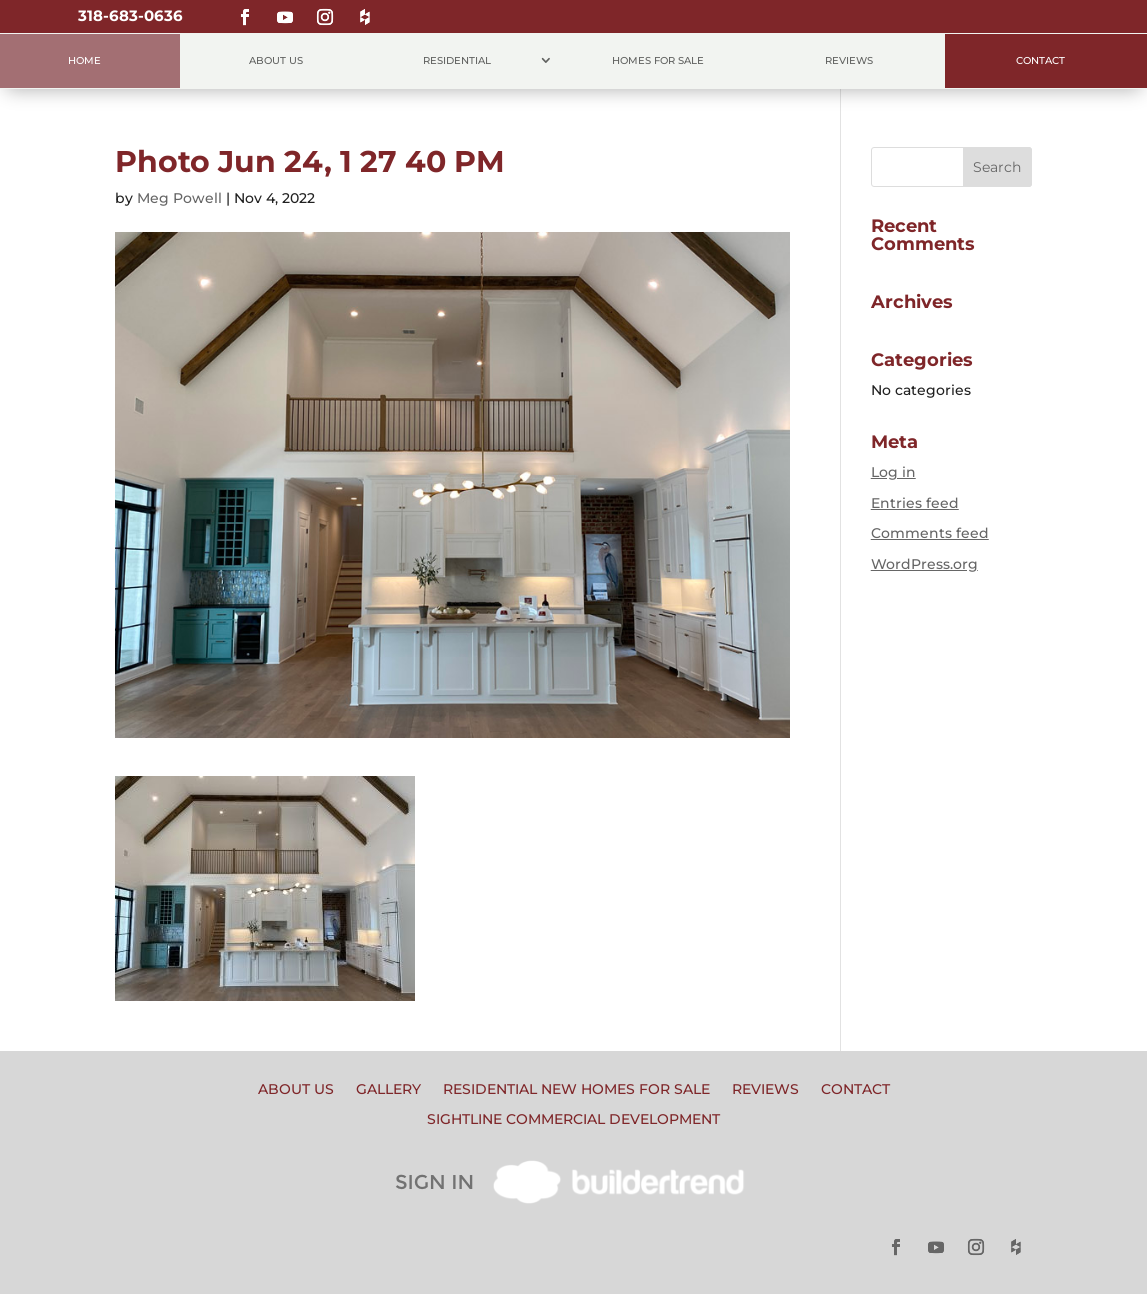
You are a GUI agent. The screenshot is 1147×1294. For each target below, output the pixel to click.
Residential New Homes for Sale (576, 1090)
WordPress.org (924, 564)
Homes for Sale (658, 60)
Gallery (388, 1090)
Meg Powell (179, 198)
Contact (1040, 60)
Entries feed (915, 503)
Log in (893, 472)
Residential (457, 60)
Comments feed (930, 533)
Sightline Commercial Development (573, 1120)
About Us (276, 60)
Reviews (849, 60)
